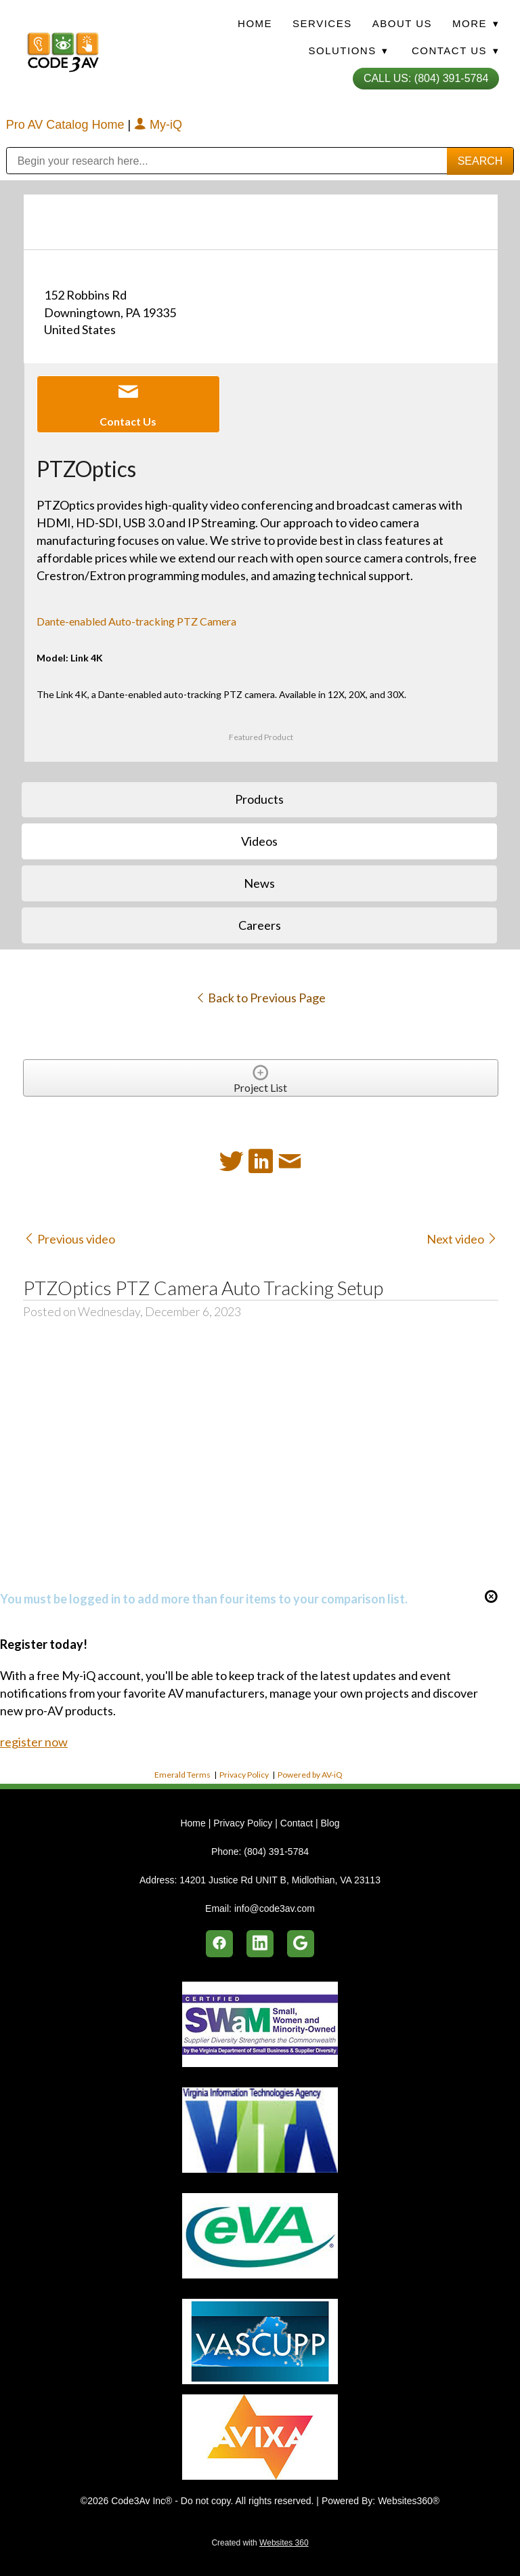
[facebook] (219, 1943)
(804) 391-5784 (276, 1851)
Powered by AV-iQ (310, 1775)
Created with (259, 2543)
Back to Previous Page (260, 997)
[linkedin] (260, 1943)
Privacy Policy (244, 1775)
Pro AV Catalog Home (67, 124)
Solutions (348, 50)
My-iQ (158, 124)
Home (255, 23)
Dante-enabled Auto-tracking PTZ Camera (136, 621)
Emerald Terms (182, 1775)
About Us (402, 23)
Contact (296, 1823)
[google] (300, 1943)
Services (322, 23)
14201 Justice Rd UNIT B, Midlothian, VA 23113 (280, 1880)
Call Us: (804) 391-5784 (426, 78)
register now (34, 1741)
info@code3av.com (274, 1908)
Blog (329, 1823)
